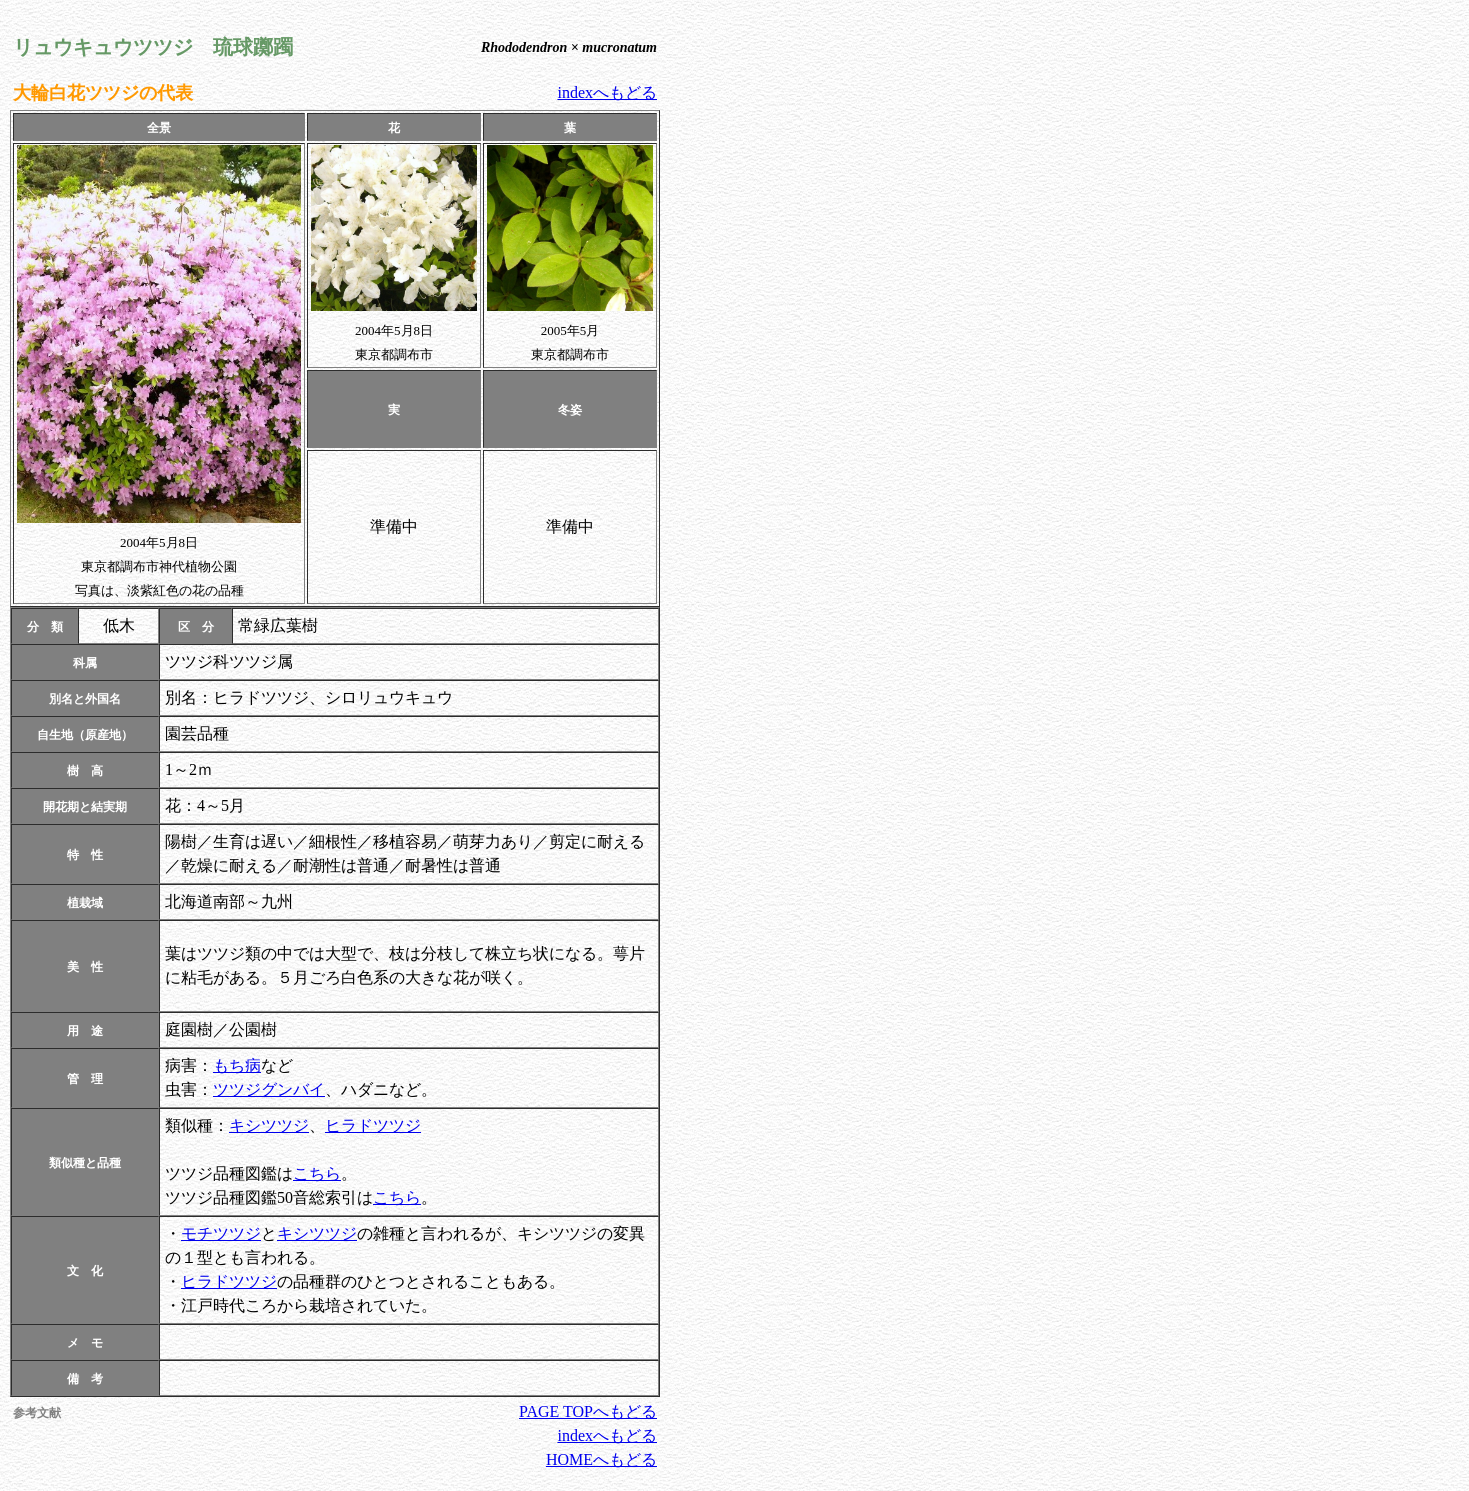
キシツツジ (269, 1125)
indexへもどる (607, 92)
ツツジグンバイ (269, 1089)
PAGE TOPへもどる (588, 1411)
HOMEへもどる (601, 1459)
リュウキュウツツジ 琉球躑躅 (153, 47)
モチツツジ (221, 1233)
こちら (317, 1173)
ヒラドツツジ (373, 1125)
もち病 (237, 1065)
